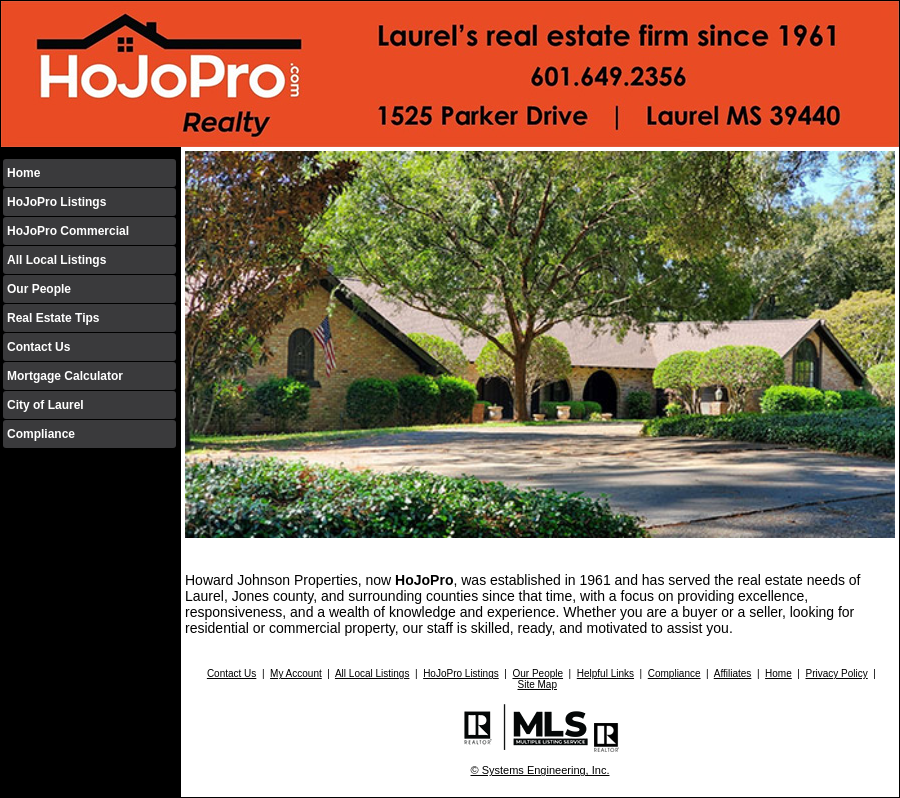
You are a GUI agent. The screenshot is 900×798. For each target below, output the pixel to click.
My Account (296, 673)
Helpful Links (605, 673)
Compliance (41, 434)
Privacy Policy (836, 673)
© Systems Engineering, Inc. (540, 770)
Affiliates (733, 673)
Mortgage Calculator (65, 376)
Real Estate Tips (53, 318)
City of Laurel (45, 405)
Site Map (536, 684)
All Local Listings (56, 260)
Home (23, 173)
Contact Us (38, 347)
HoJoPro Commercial (68, 231)
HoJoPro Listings (56, 202)
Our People (39, 289)
